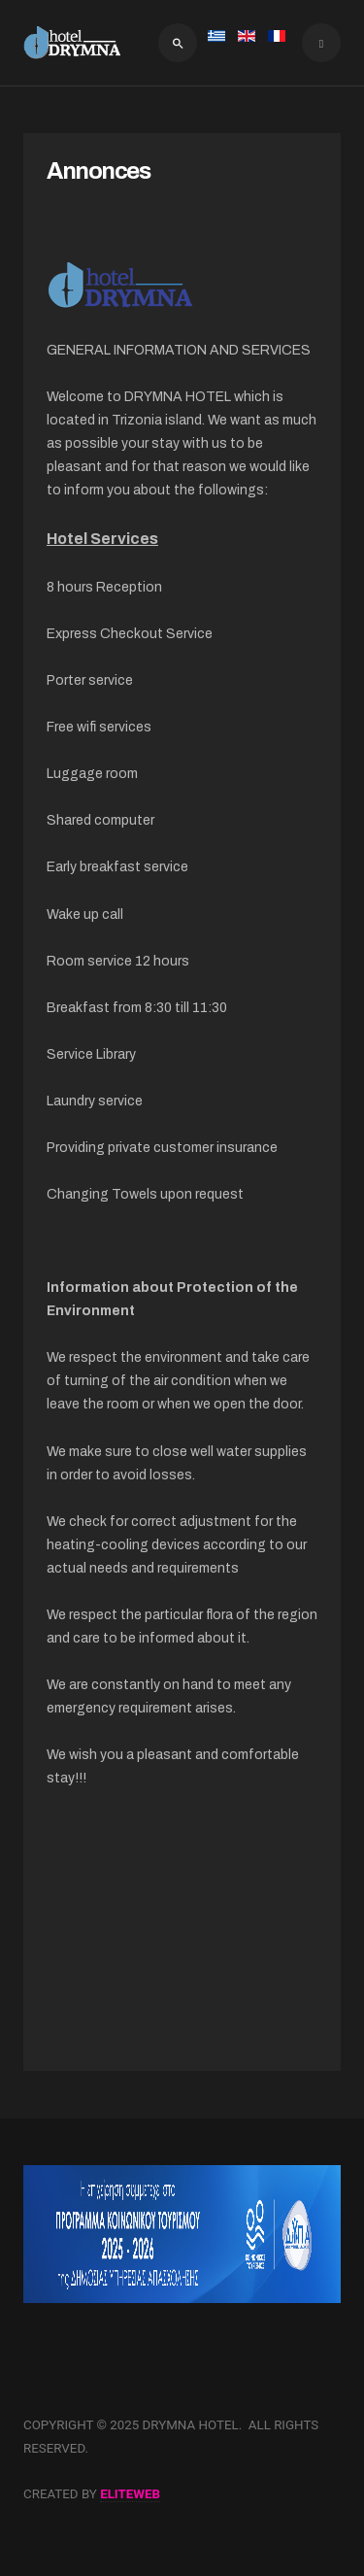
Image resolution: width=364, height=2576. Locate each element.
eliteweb (130, 2494)
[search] (177, 42)
